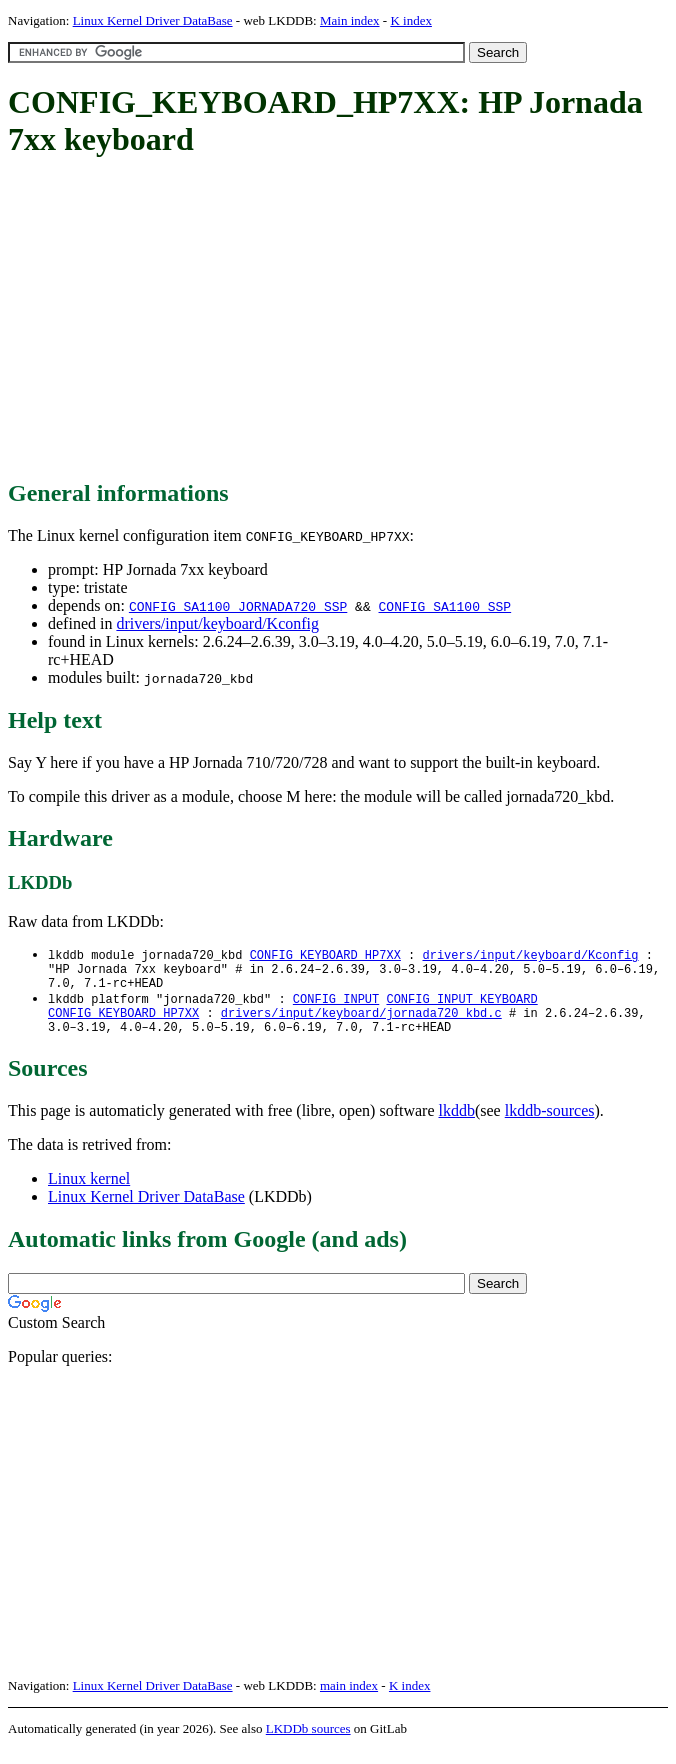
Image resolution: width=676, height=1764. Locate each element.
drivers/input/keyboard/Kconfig (217, 623)
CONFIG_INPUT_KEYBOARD (461, 1006)
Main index (350, 20)
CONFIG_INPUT (336, 1006)
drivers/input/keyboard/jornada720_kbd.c (361, 1023)
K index (411, 20)
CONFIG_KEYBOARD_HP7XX (325, 955)
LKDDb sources (308, 1742)
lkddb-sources (550, 1124)
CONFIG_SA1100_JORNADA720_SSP (238, 606)
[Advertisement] (342, 320)
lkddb (457, 1124)
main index (349, 1699)
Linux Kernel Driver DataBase (153, 20)
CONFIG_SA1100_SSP (444, 606)
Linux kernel (89, 1192)
